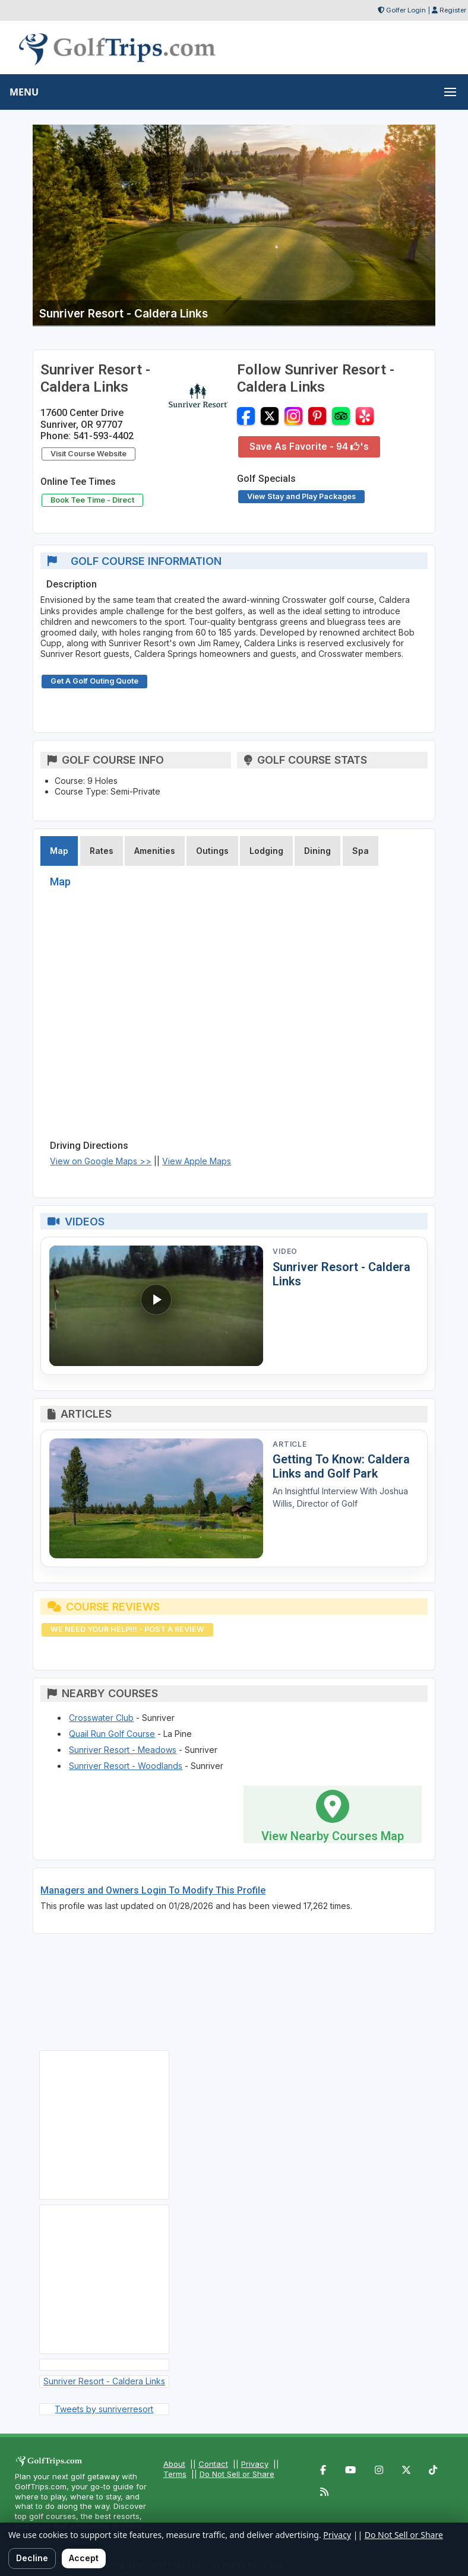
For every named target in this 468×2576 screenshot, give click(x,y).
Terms (174, 2474)
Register (452, 10)
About (174, 2464)
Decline (32, 2558)
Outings (212, 851)
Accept (84, 2558)
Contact (213, 2464)
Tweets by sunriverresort (104, 2409)
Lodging (266, 851)
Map (59, 851)
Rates (101, 851)
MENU (24, 92)
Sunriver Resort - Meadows (122, 1750)
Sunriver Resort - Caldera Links (104, 2381)
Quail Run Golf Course (112, 1734)
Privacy (254, 2464)
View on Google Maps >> (100, 1161)
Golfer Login (406, 10)
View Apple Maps (196, 1161)
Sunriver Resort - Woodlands (125, 1766)
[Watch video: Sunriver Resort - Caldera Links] (156, 1306)
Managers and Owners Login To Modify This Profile (152, 1890)
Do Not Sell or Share (237, 2474)
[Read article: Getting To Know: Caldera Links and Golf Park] (156, 1498)
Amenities (154, 851)
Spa (360, 851)
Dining (317, 851)
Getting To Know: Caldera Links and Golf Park (341, 1466)
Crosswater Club (101, 1718)
